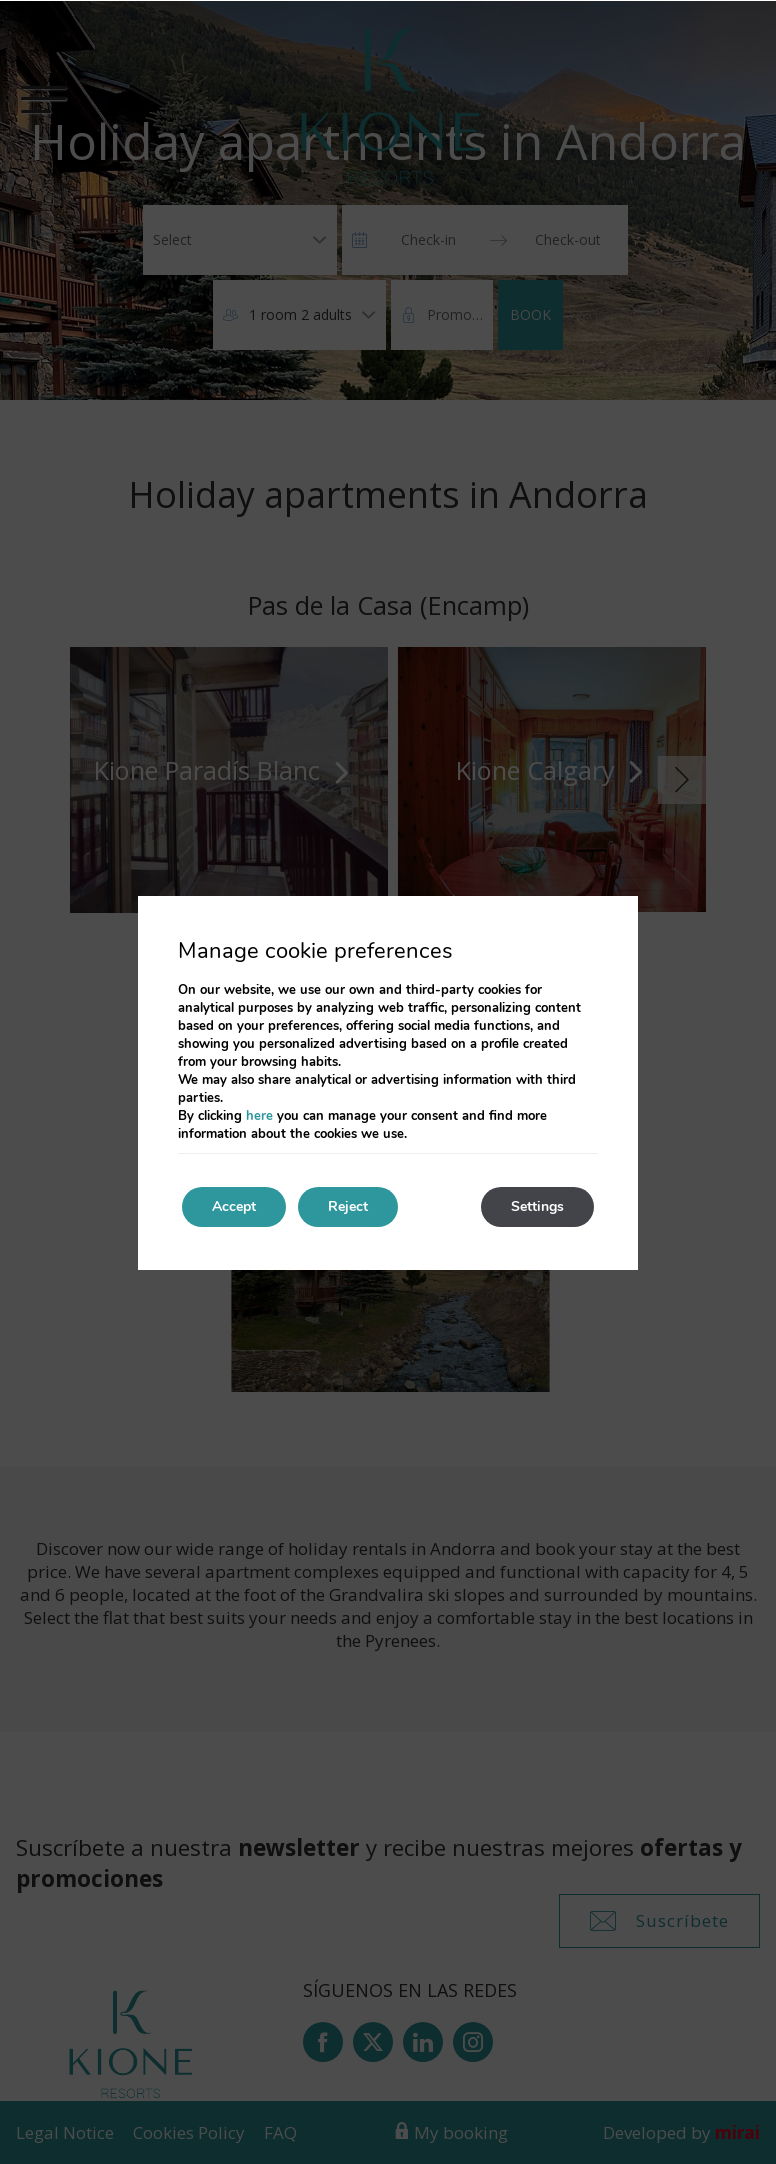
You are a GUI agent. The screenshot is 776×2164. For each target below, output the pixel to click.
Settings (537, 1206)
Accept (234, 1206)
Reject (348, 1206)
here (259, 1116)
